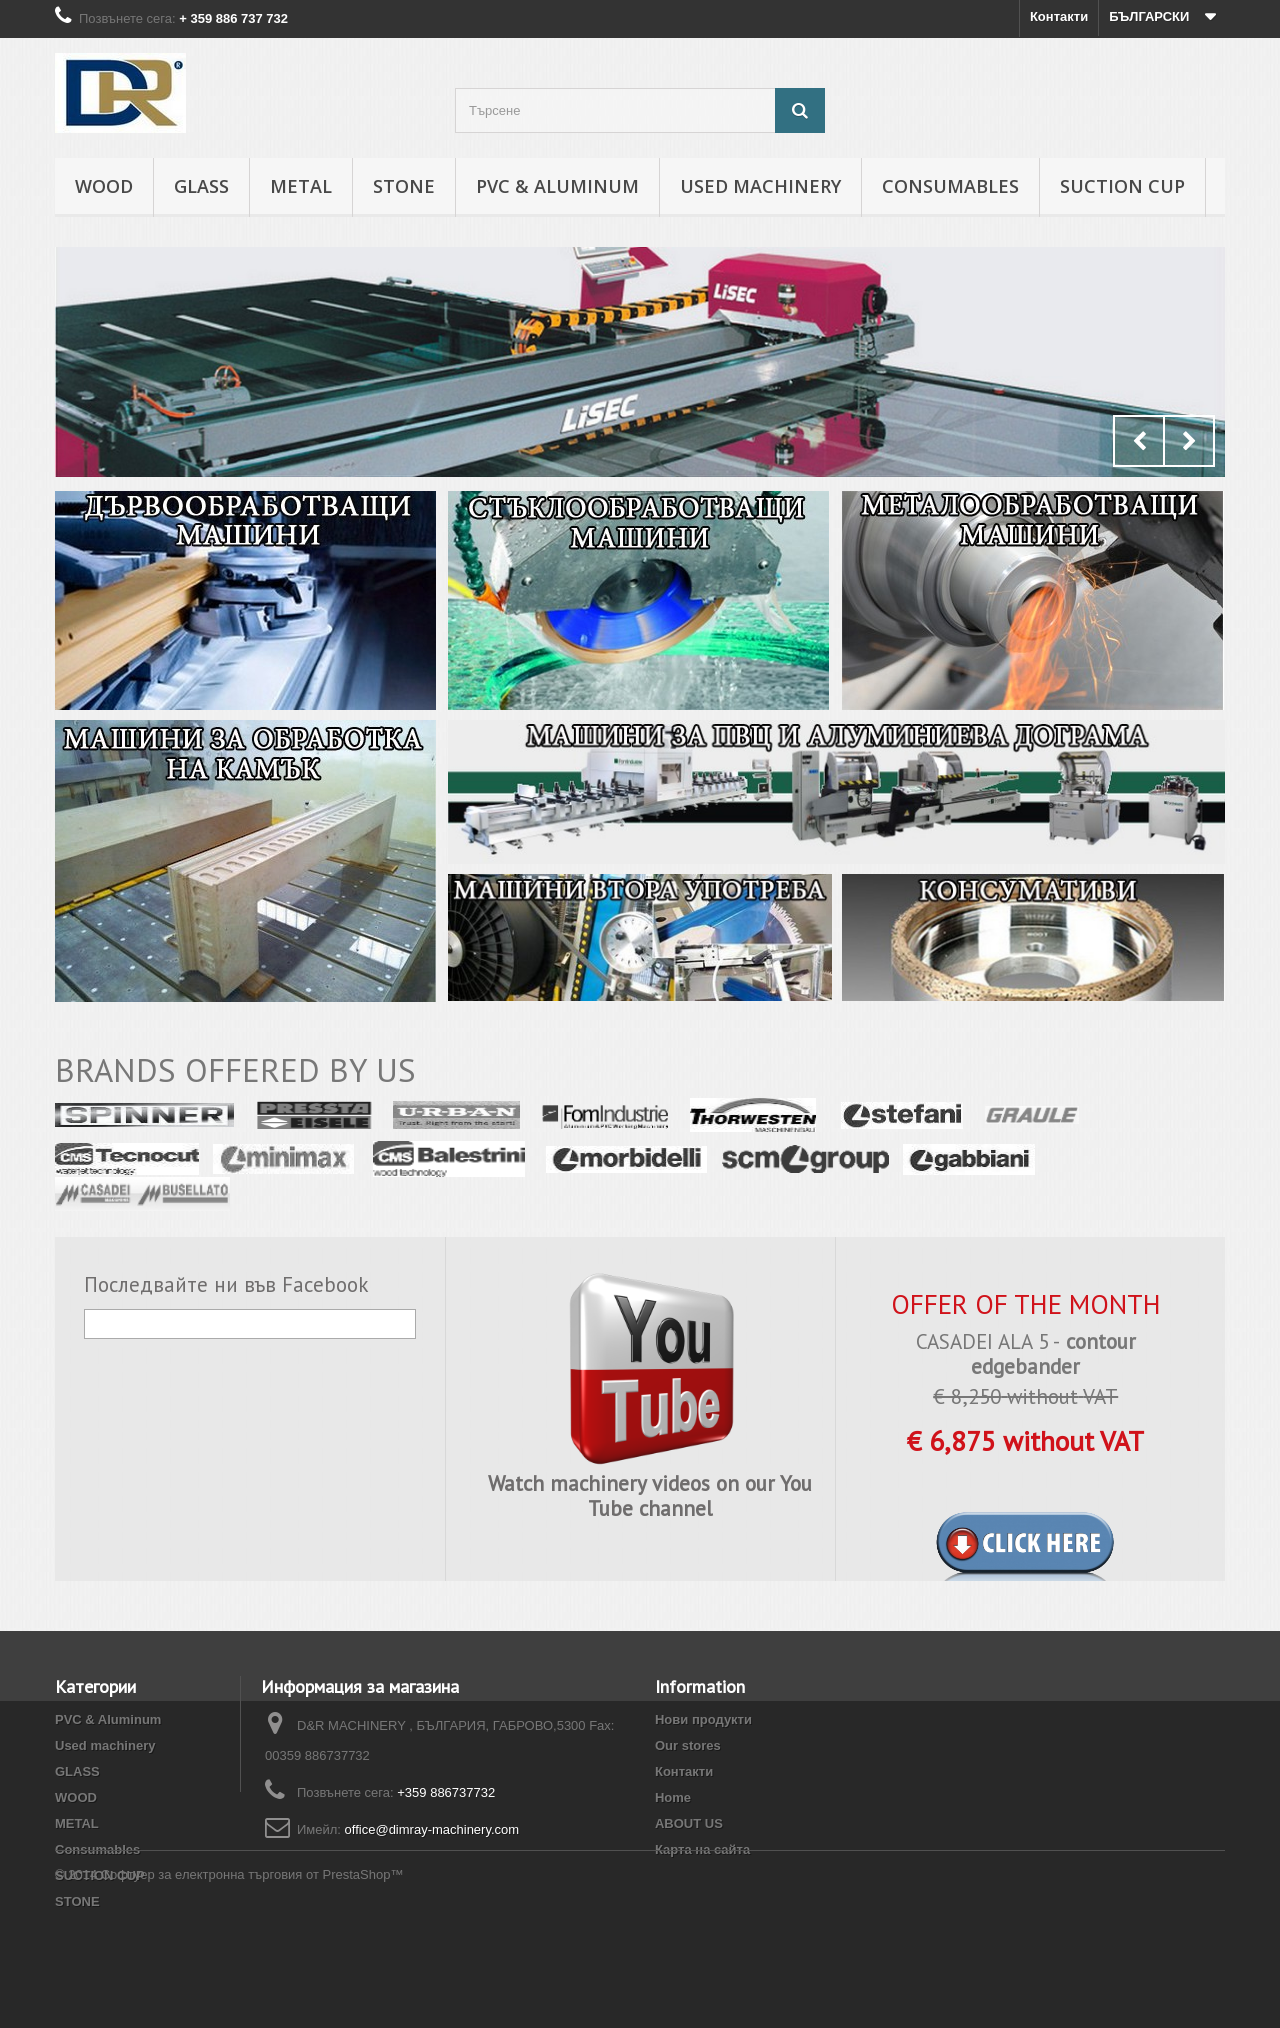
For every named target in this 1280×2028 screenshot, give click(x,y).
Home (673, 1797)
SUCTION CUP (1122, 186)
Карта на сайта (702, 1849)
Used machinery (760, 186)
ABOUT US (689, 1823)
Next (1189, 441)
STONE (404, 186)
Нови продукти (703, 1719)
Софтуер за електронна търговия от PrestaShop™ (252, 1973)
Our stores (688, 1745)
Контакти (1059, 16)
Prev (1139, 441)
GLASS (201, 186)
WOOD (104, 186)
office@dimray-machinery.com (432, 1829)
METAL (301, 186)
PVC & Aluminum (557, 186)
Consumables (950, 186)
